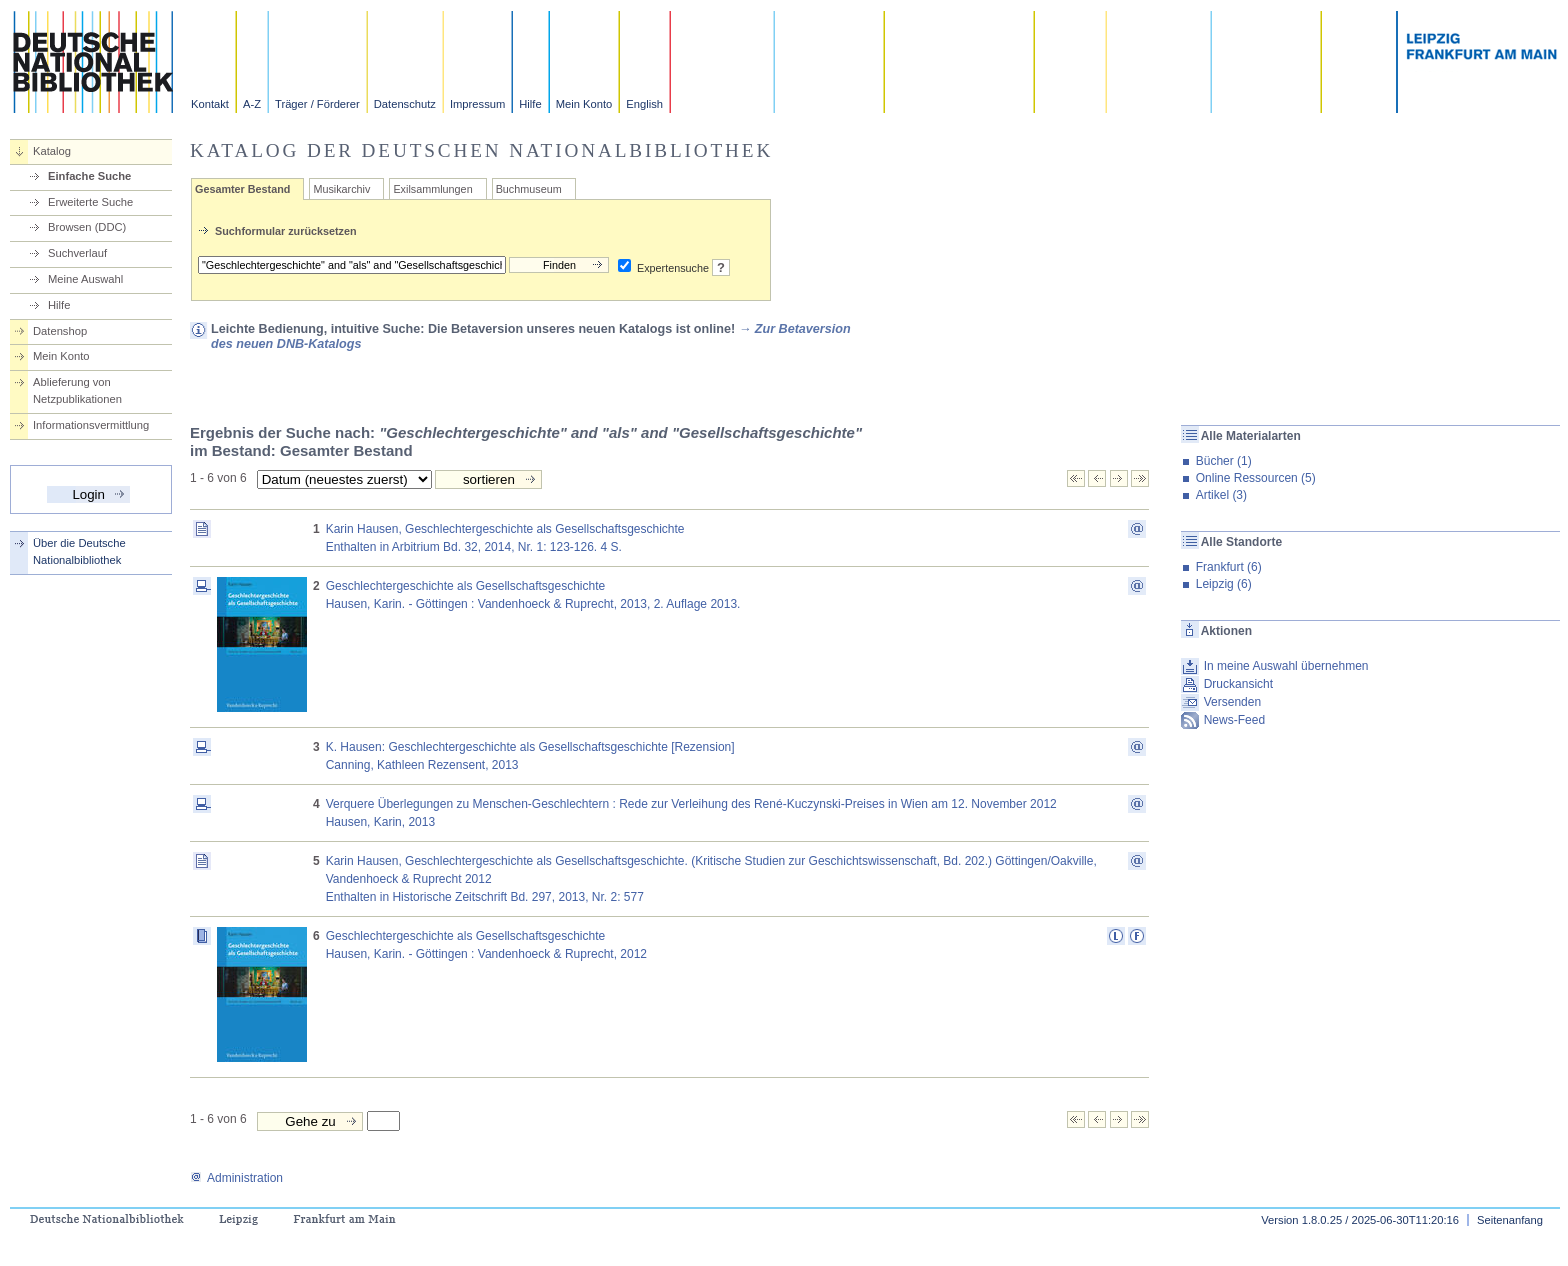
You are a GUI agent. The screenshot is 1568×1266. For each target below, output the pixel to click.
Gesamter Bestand (242, 189)
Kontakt (210, 104)
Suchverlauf (77, 253)
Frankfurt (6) (1229, 567)
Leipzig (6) (1224, 584)
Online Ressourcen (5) (1256, 478)
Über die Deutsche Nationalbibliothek (79, 551)
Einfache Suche (89, 176)
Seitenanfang (1510, 1220)
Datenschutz (405, 104)
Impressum (477, 104)
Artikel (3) (1221, 495)
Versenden (1232, 702)
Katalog (52, 151)
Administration (236, 1178)
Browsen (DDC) (87, 227)
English (644, 104)
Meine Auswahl (85, 279)
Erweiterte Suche (90, 202)
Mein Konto (584, 104)
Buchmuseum (529, 189)
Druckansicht (1238, 684)
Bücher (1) (1224, 461)
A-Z (252, 104)
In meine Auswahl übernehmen (1286, 666)
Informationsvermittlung (91, 425)
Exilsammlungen (432, 189)
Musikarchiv (341, 189)
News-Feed (1234, 720)
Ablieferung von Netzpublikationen (77, 390)
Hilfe (530, 104)
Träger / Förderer (317, 104)
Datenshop (60, 331)
